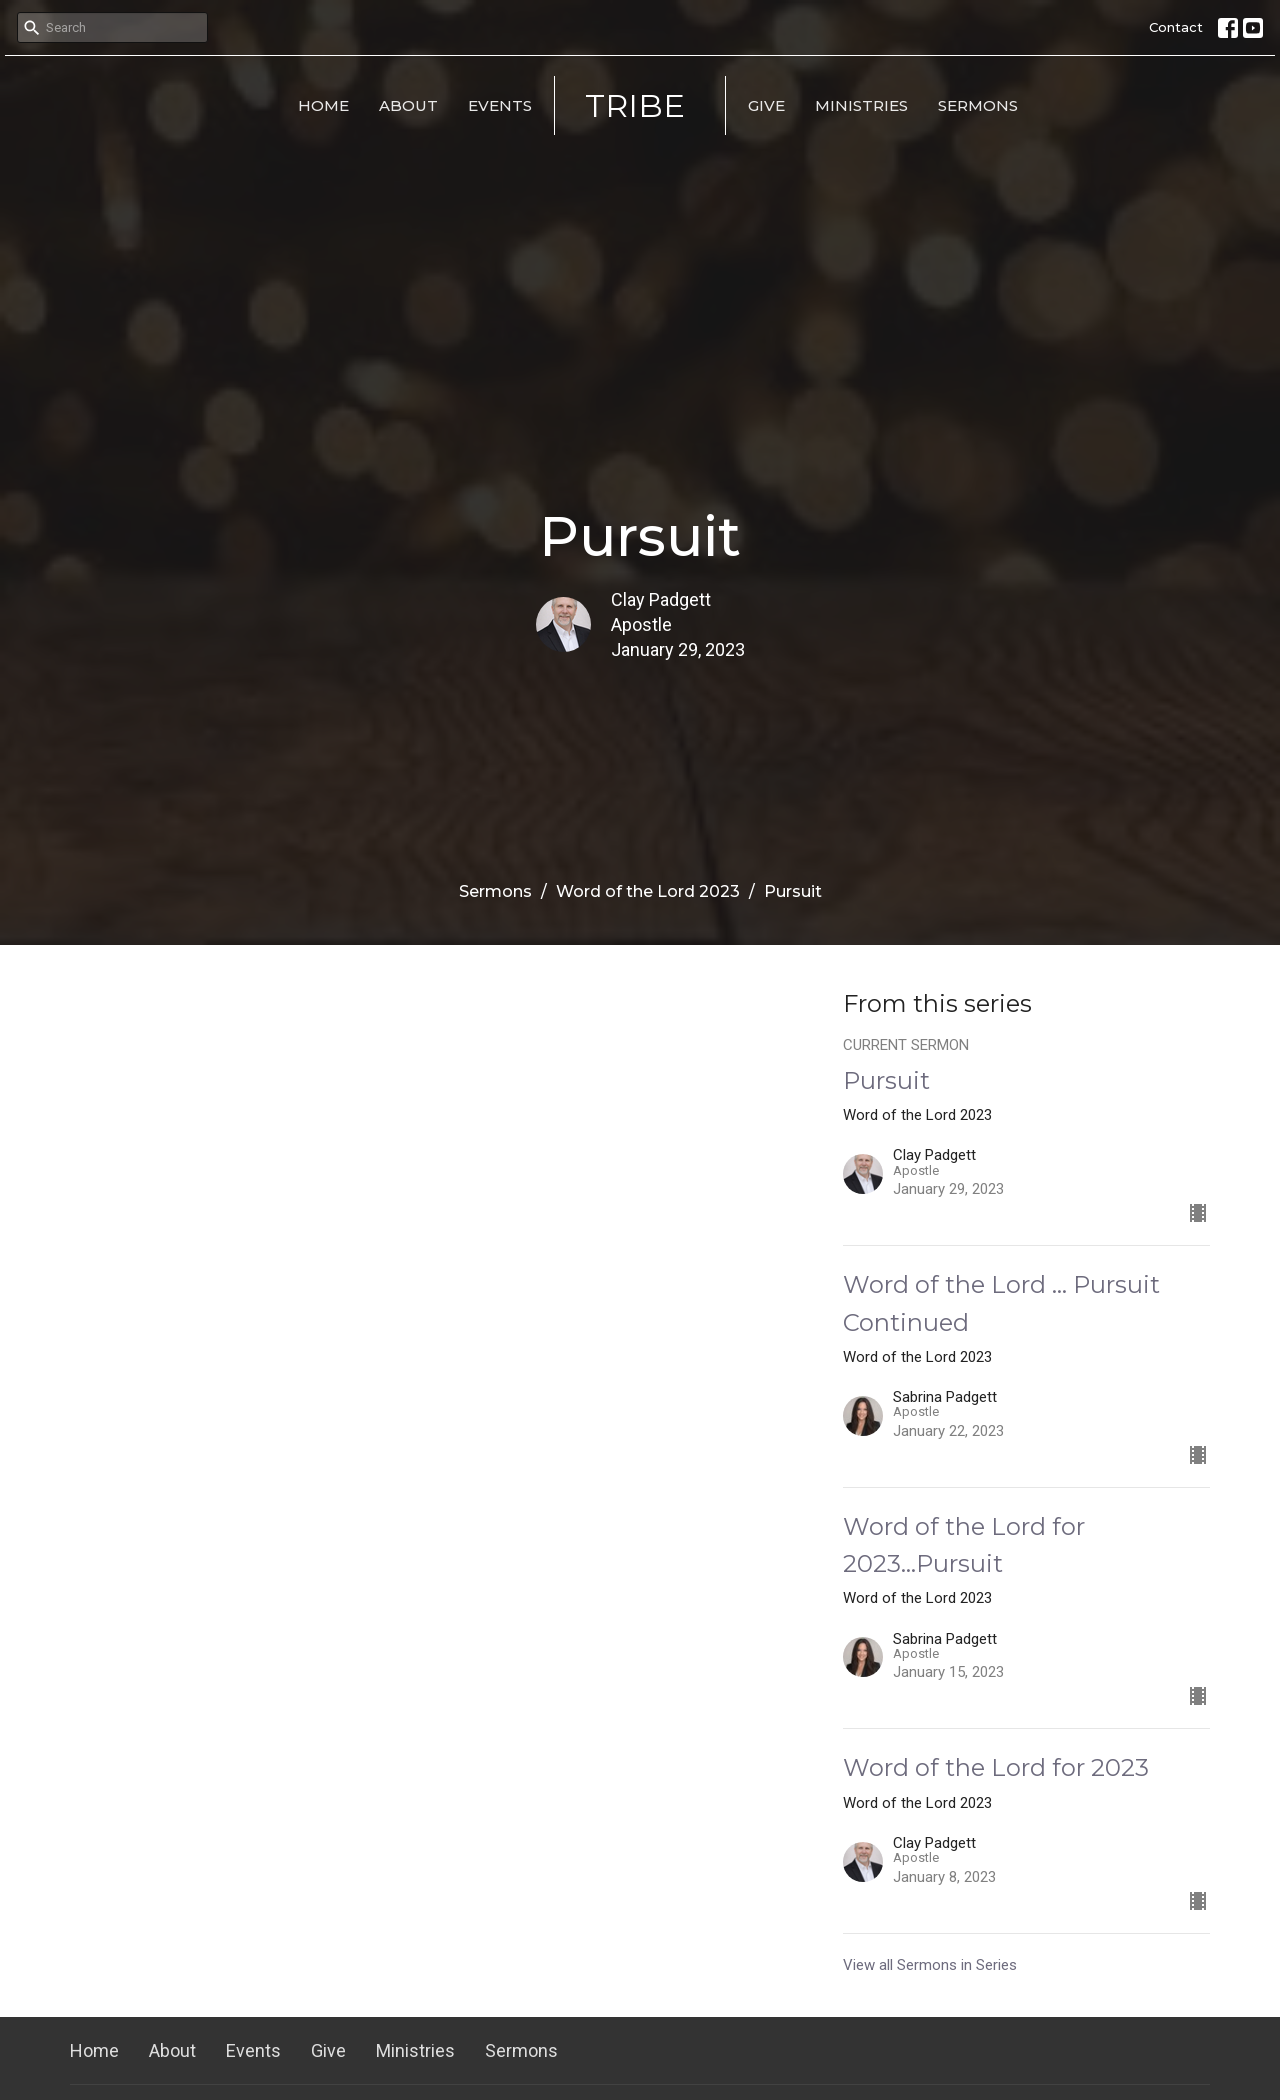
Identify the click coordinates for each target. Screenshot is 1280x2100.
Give (766, 105)
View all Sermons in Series (930, 1965)
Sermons (978, 105)
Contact (1176, 27)
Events (500, 105)
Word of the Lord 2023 (648, 891)
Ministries (861, 105)
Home (323, 105)
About (408, 105)
